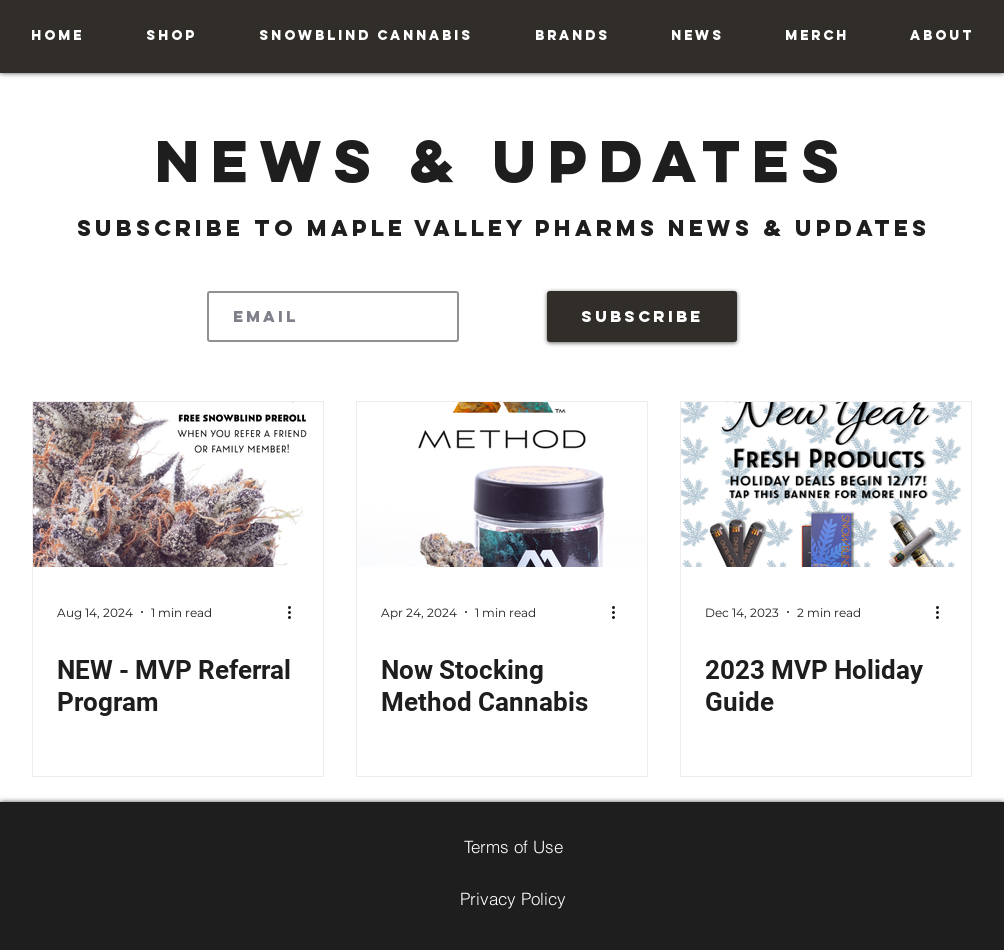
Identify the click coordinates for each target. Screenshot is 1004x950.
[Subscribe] (642, 316)
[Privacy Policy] (513, 898)
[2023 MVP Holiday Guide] (826, 484)
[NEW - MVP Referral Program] (178, 484)
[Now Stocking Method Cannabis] (502, 484)
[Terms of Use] (513, 846)
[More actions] (296, 612)
